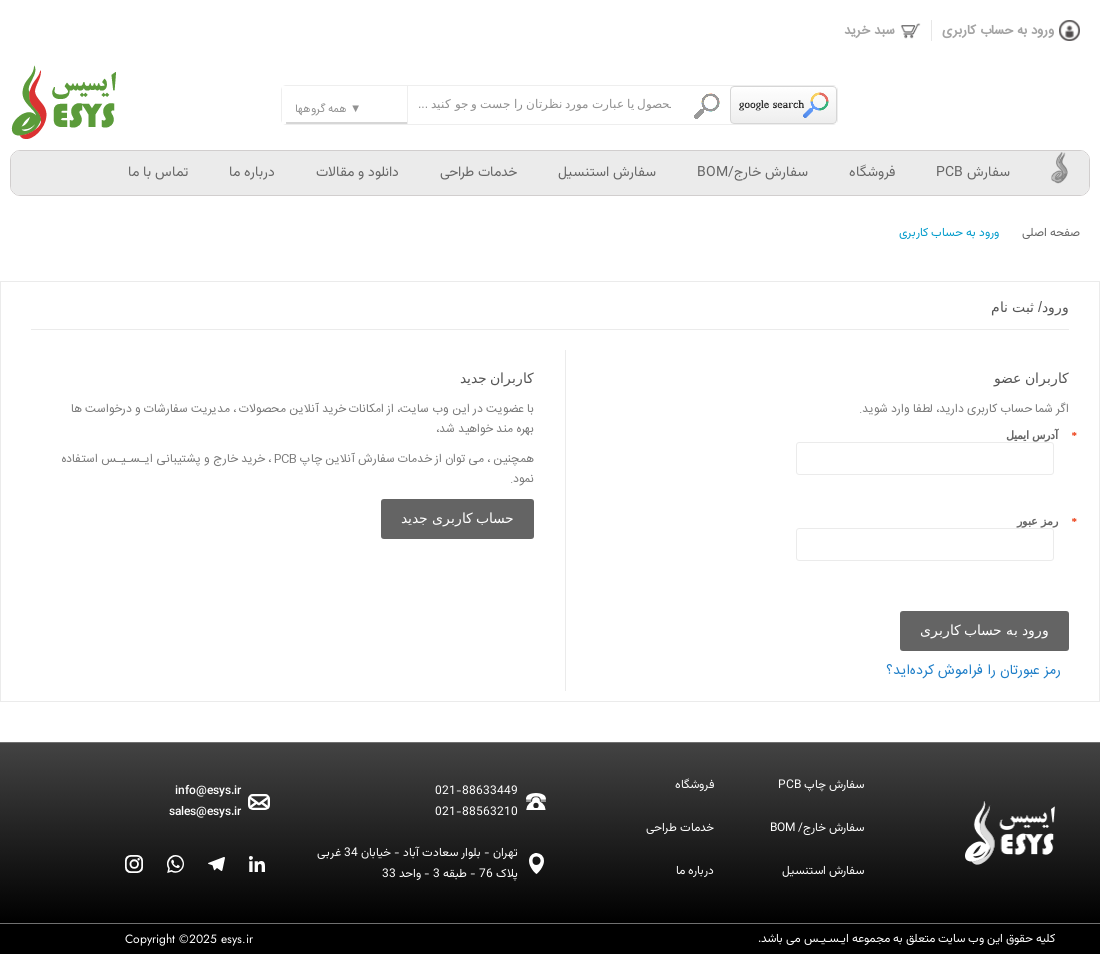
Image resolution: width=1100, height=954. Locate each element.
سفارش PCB (973, 173)
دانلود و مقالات (357, 173)
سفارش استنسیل (607, 173)
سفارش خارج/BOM (752, 173)
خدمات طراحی (478, 173)
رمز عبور (1043, 521)
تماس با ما (158, 173)
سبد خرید (882, 31)
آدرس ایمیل (1037, 435)
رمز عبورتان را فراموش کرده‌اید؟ (973, 671)
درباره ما (252, 173)
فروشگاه (872, 173)
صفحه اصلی (1051, 233)
